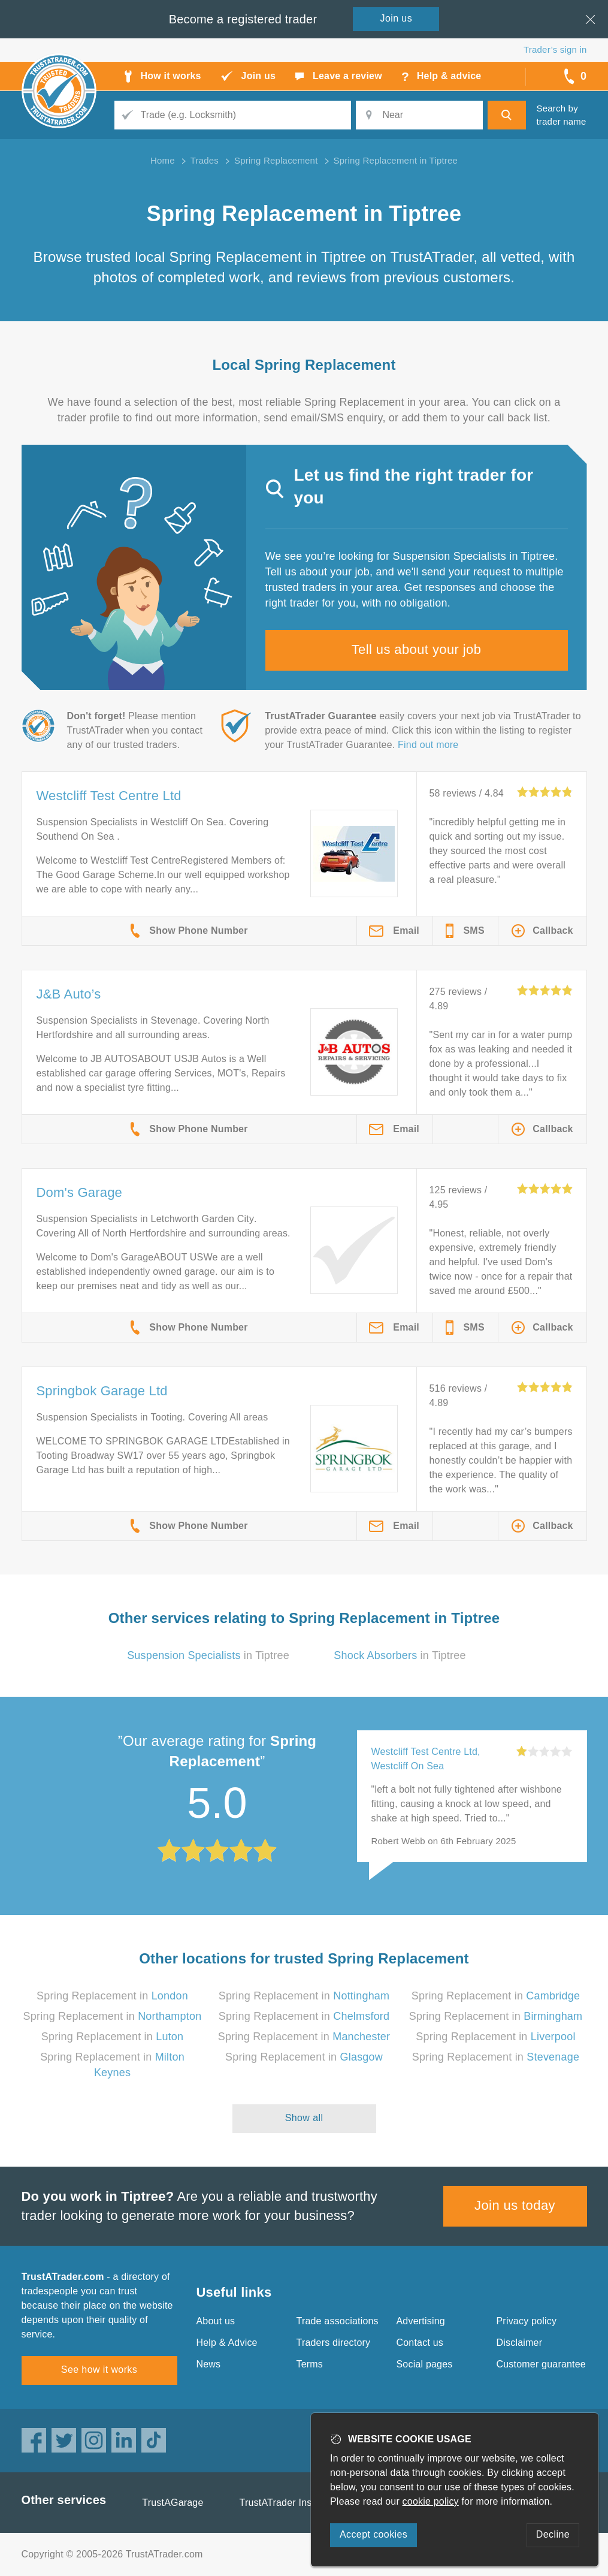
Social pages (425, 2364)
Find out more (428, 745)
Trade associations (338, 2321)
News (208, 2364)
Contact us (420, 2342)
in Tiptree (208, 1655)
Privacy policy (527, 2321)
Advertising (421, 2321)
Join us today (514, 2205)
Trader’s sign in (555, 49)
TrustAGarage (172, 2502)
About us (215, 2321)
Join (396, 18)
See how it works (99, 2369)
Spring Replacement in (112, 1996)
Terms (310, 2364)
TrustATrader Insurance (291, 2502)
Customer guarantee (541, 2364)
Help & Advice (227, 2342)
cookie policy (431, 2501)
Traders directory (334, 2342)
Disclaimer (520, 2342)
